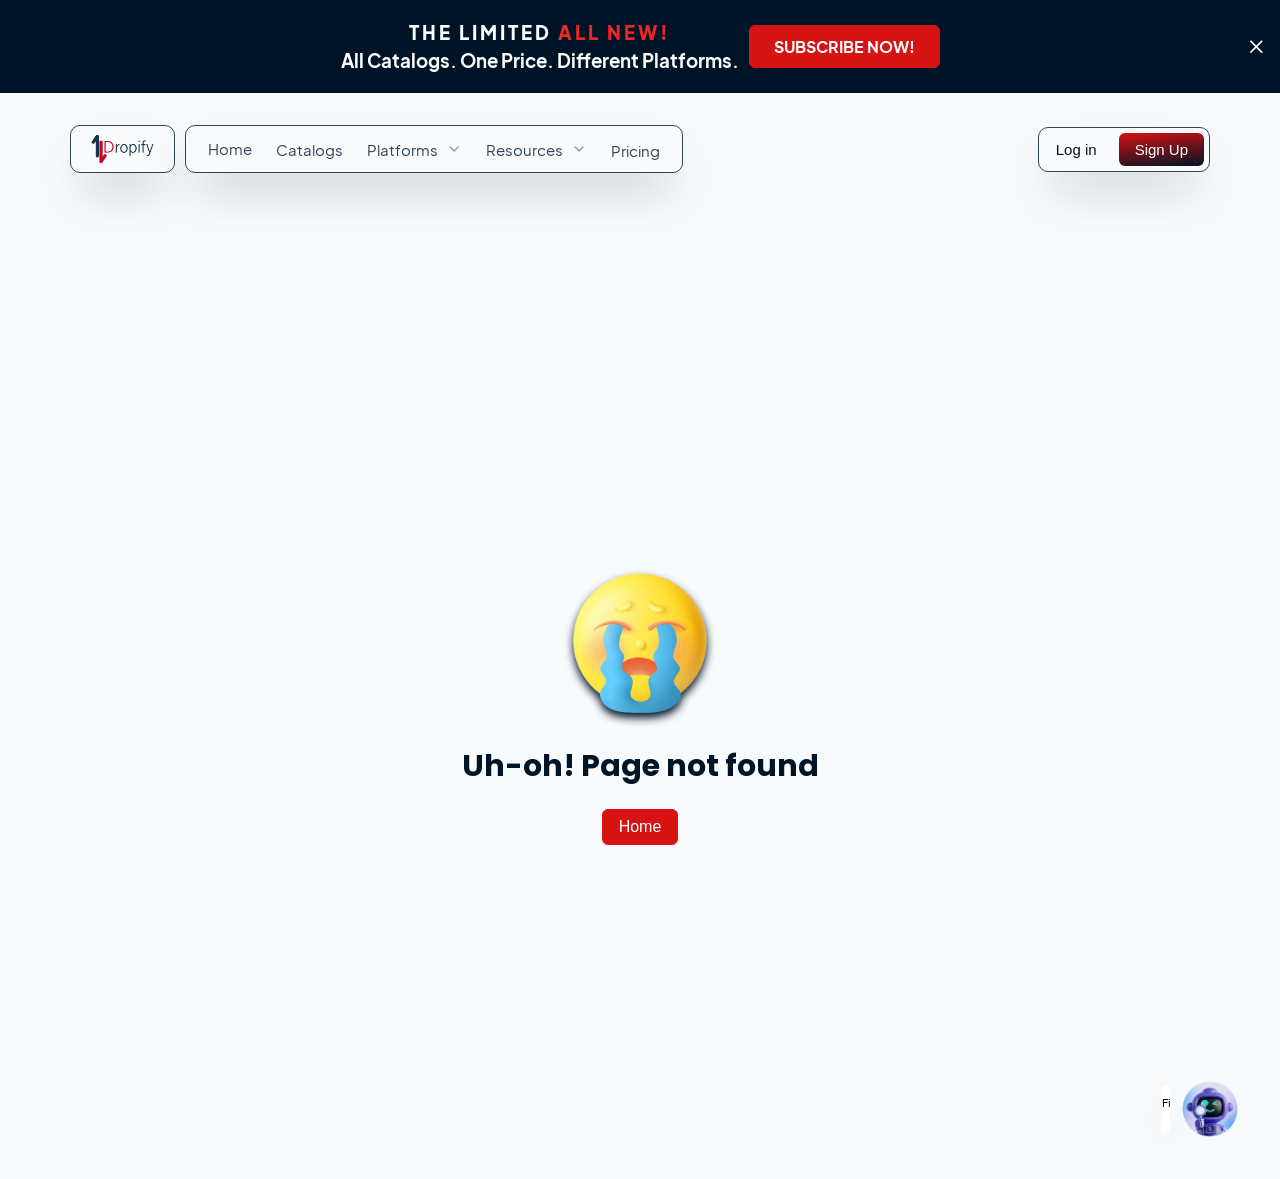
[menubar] (434, 149)
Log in (1076, 149)
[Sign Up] (1161, 149)
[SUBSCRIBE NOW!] (844, 46)
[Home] (640, 827)
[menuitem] (230, 148)
